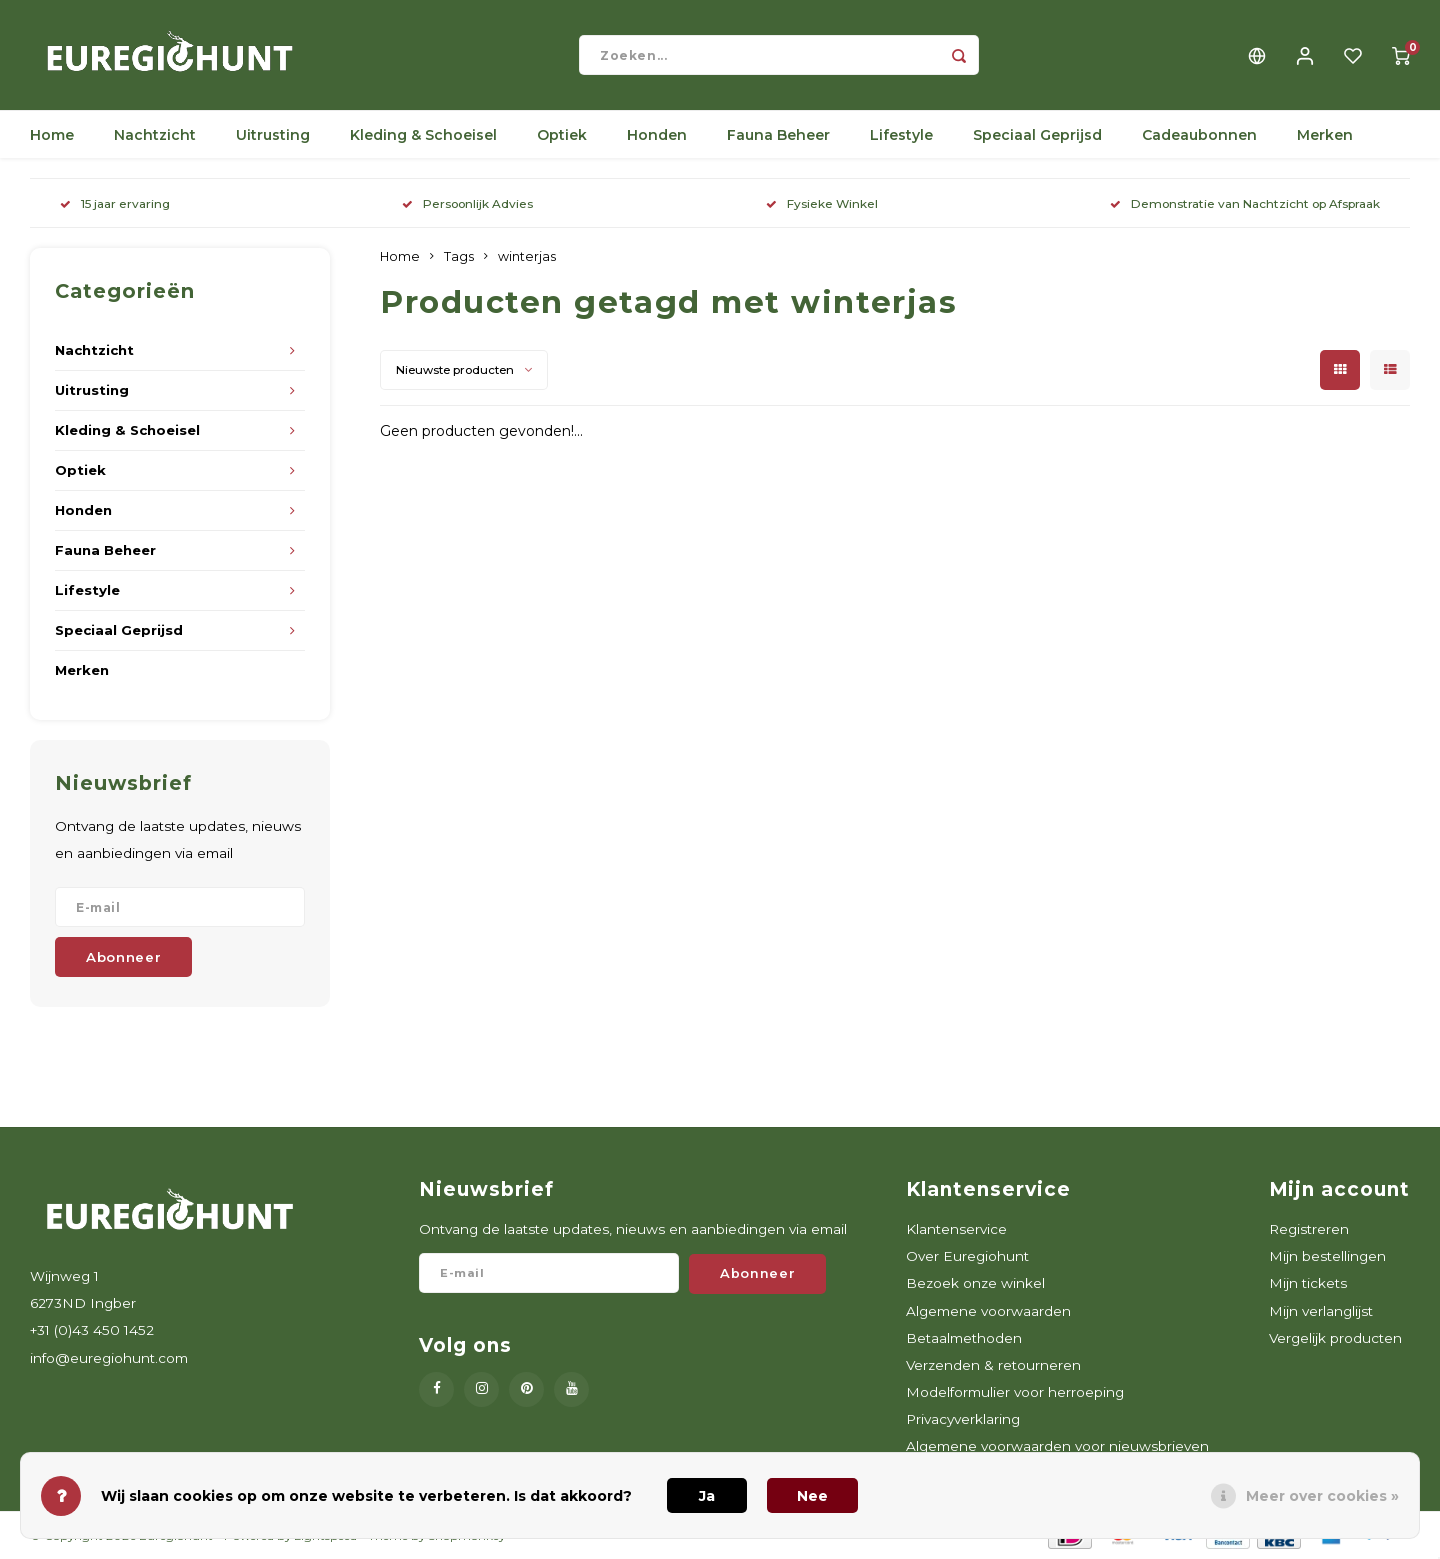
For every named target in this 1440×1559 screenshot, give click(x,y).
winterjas (527, 256)
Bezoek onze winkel (975, 1283)
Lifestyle (901, 135)
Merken (1325, 135)
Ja (707, 1496)
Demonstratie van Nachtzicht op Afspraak (1245, 203)
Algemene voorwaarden (988, 1311)
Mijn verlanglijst (1321, 1311)
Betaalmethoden (964, 1338)
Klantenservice (956, 1229)
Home (52, 135)
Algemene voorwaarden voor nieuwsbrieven (1057, 1446)
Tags (459, 256)
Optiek (562, 135)
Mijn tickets (1308, 1283)
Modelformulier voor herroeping (1015, 1392)
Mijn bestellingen (1327, 1256)
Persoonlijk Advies (467, 203)
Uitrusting (273, 135)
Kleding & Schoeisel (423, 135)
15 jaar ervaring (115, 203)
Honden (657, 135)
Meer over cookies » (1322, 1496)
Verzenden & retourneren (993, 1365)
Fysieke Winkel (822, 203)
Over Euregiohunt (967, 1256)
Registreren (1309, 1229)
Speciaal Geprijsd (1037, 135)
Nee (812, 1496)
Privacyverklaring (963, 1419)
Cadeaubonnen (1199, 135)
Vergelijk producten (1335, 1338)
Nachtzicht (155, 135)
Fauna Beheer (778, 135)
